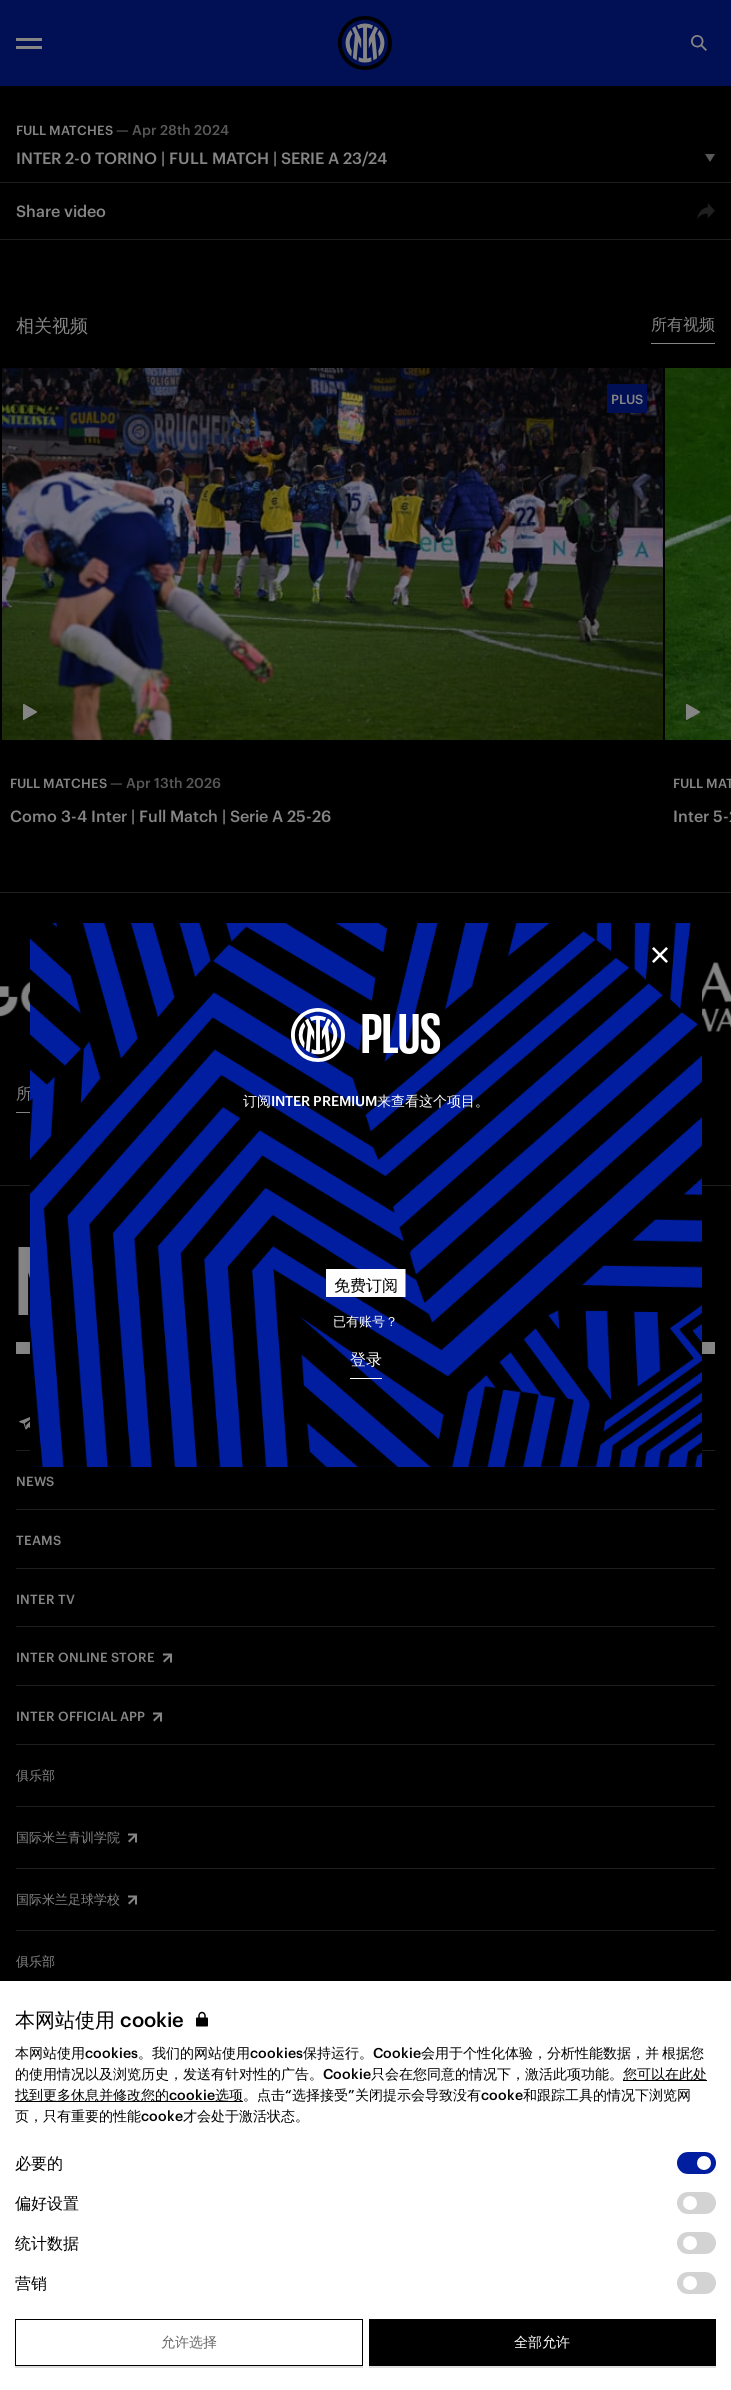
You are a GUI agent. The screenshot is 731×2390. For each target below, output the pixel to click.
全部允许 (542, 2342)
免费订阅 (366, 1285)
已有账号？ (365, 1321)
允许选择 (189, 2342)
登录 (366, 1359)
